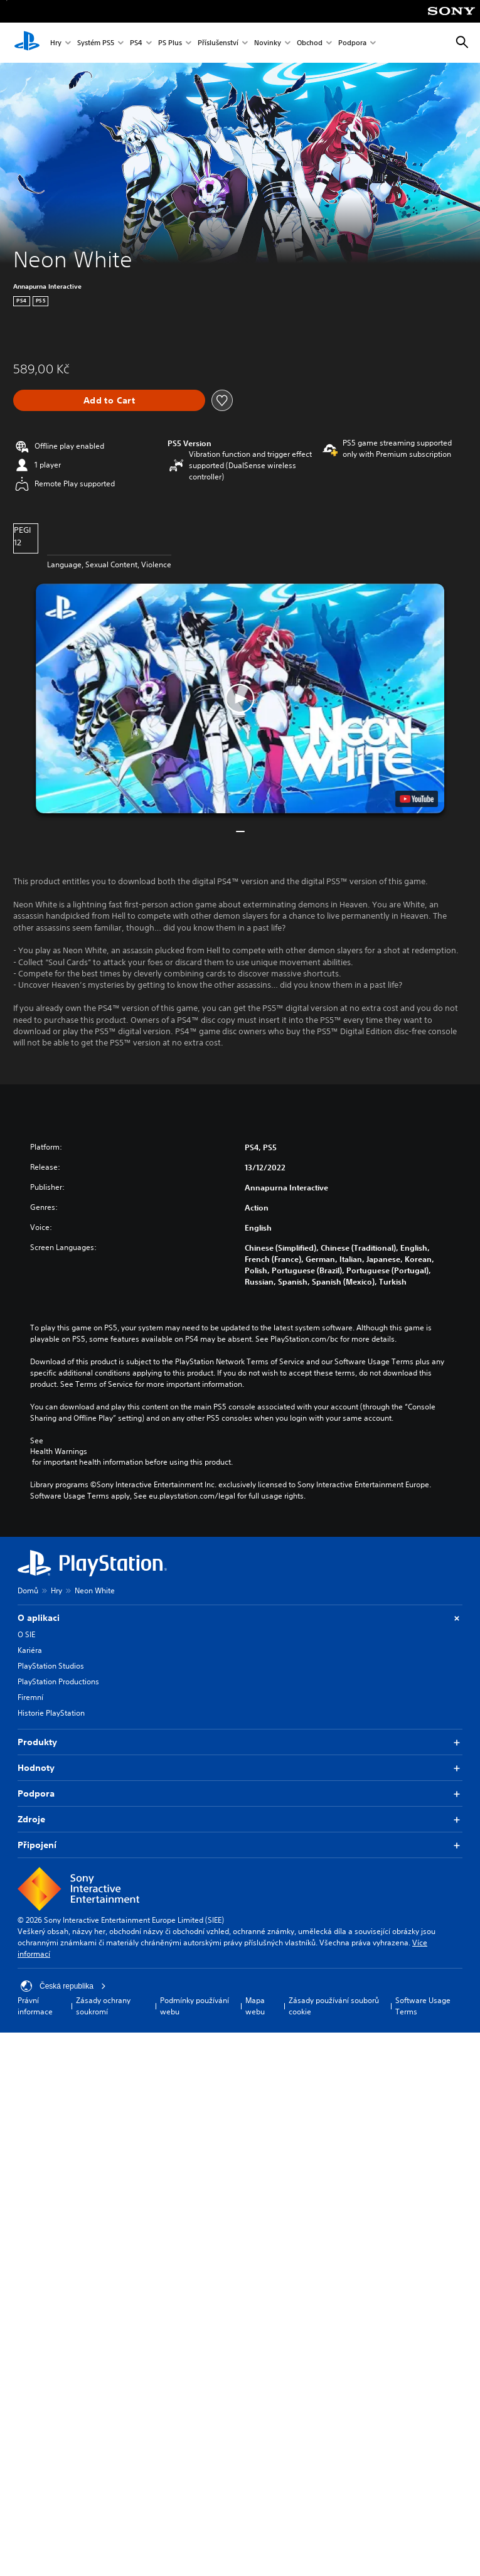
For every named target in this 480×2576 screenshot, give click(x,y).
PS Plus (170, 43)
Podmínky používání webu (194, 2006)
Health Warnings (58, 1451)
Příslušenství (218, 43)
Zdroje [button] (240, 1819)
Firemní (30, 1697)
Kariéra (30, 1650)
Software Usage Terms (423, 2006)
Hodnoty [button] (240, 1768)
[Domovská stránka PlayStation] (27, 43)
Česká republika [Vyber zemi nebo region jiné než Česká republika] (63, 1986)
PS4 (136, 43)
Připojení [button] (240, 1845)
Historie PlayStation (51, 1713)
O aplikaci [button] (240, 1618)
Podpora (352, 43)
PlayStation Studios (51, 1665)
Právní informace (35, 2006)
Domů (28, 1590)
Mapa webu (255, 2006)
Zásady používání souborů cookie (334, 2006)
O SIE (26, 1634)
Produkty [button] (240, 1742)
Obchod (310, 43)
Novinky (267, 43)
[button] (240, 698)
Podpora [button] (240, 1794)
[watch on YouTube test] (416, 799)
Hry (55, 43)
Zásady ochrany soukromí (103, 2006)
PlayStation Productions (58, 1681)
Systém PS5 (95, 43)
